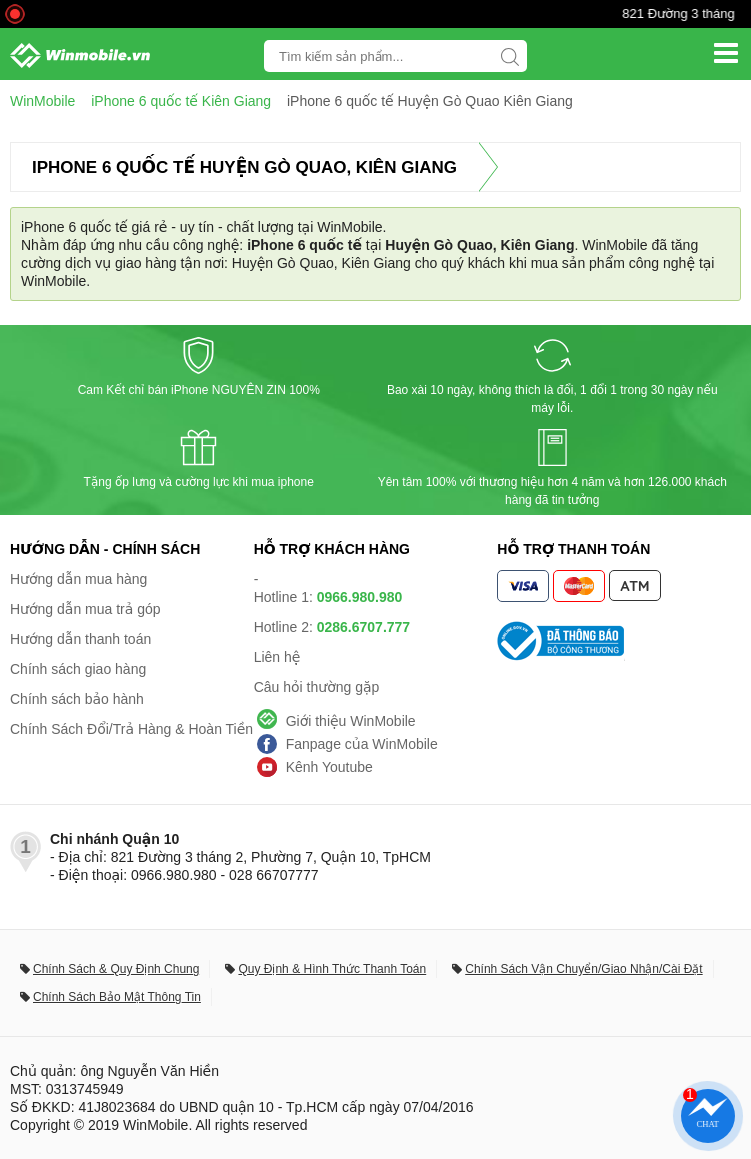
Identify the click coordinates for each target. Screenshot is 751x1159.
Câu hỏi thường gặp (317, 687)
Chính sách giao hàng (78, 669)
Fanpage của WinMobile (362, 744)
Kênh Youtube (329, 767)
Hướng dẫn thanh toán (80, 639)
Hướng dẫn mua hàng (78, 579)
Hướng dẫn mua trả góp (85, 609)
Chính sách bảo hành (77, 699)
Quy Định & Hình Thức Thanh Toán (332, 969)
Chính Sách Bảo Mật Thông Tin (117, 997)
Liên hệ (277, 657)
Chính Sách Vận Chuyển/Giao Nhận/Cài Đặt (583, 969)
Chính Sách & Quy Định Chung (116, 969)
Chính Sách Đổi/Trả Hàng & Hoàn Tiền (131, 729)
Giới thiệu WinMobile (351, 721)
